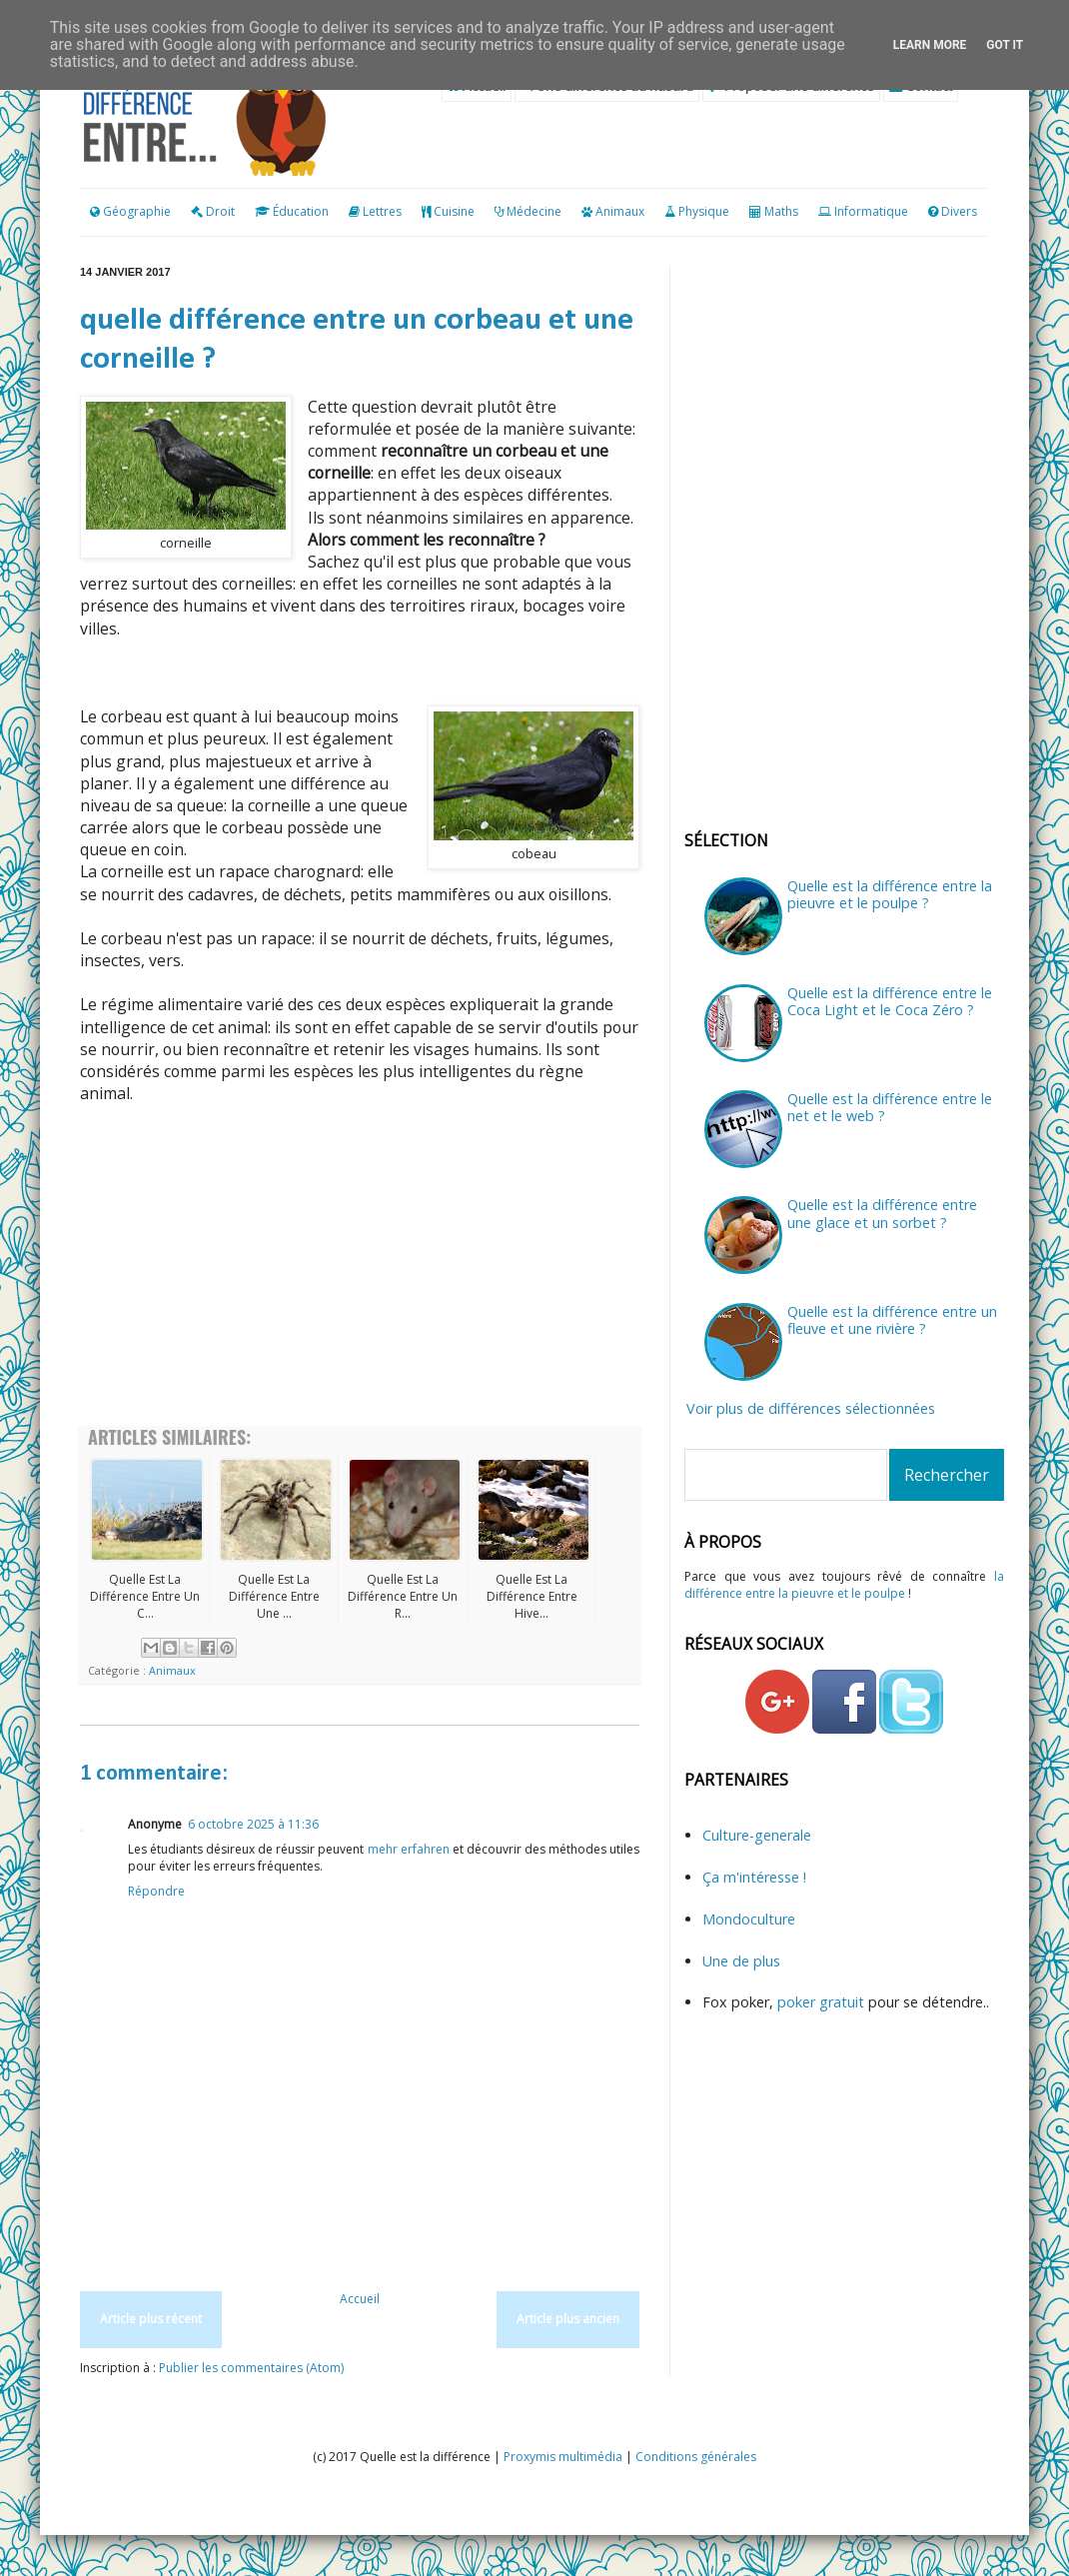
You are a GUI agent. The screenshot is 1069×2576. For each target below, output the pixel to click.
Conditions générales (695, 2456)
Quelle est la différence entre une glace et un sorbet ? (882, 1213)
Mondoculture (748, 1919)
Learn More (930, 45)
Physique (703, 211)
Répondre (156, 1891)
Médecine (534, 211)
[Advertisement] (359, 1266)
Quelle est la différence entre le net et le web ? (889, 1107)
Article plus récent (151, 2318)
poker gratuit (822, 2001)
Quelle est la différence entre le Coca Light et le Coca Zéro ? (889, 1001)
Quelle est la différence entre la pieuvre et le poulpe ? (889, 894)
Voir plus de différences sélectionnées (810, 1408)
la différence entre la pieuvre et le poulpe (844, 1585)
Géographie (130, 211)
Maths (781, 211)
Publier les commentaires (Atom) (251, 2367)
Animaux (619, 211)
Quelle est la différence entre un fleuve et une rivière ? (892, 1320)
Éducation (301, 211)
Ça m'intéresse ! (754, 1877)
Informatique (871, 211)
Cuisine (454, 211)
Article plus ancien (568, 2318)
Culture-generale (756, 1835)
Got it (1004, 45)
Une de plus (741, 1960)
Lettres (382, 211)
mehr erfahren (409, 1849)
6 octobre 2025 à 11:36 (253, 1824)
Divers (959, 211)
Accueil (360, 2298)
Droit (213, 211)
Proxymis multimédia (563, 2456)
